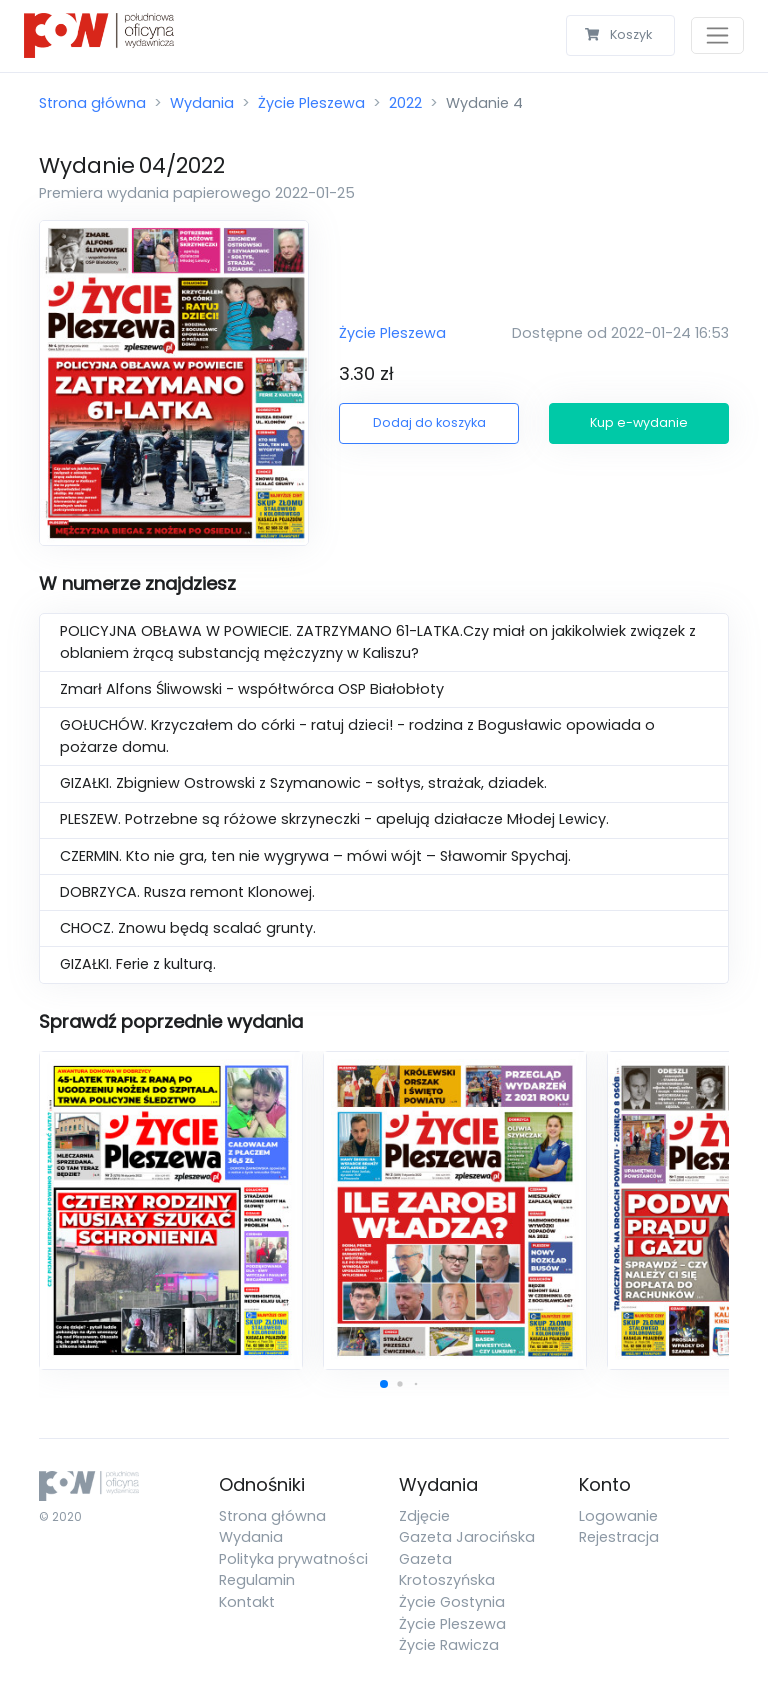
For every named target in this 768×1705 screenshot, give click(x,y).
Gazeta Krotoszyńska (447, 1570)
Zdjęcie (424, 1516)
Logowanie (618, 1516)
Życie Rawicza (449, 1645)
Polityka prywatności (293, 1559)
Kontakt (247, 1602)
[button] (384, 1384)
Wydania (202, 103)
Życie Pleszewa (311, 103)
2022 (405, 103)
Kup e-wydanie (639, 422)
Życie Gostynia (452, 1602)
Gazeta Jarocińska (467, 1537)
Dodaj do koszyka (429, 422)
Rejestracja (619, 1537)
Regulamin (257, 1580)
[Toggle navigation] (717, 35)
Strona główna (92, 103)
